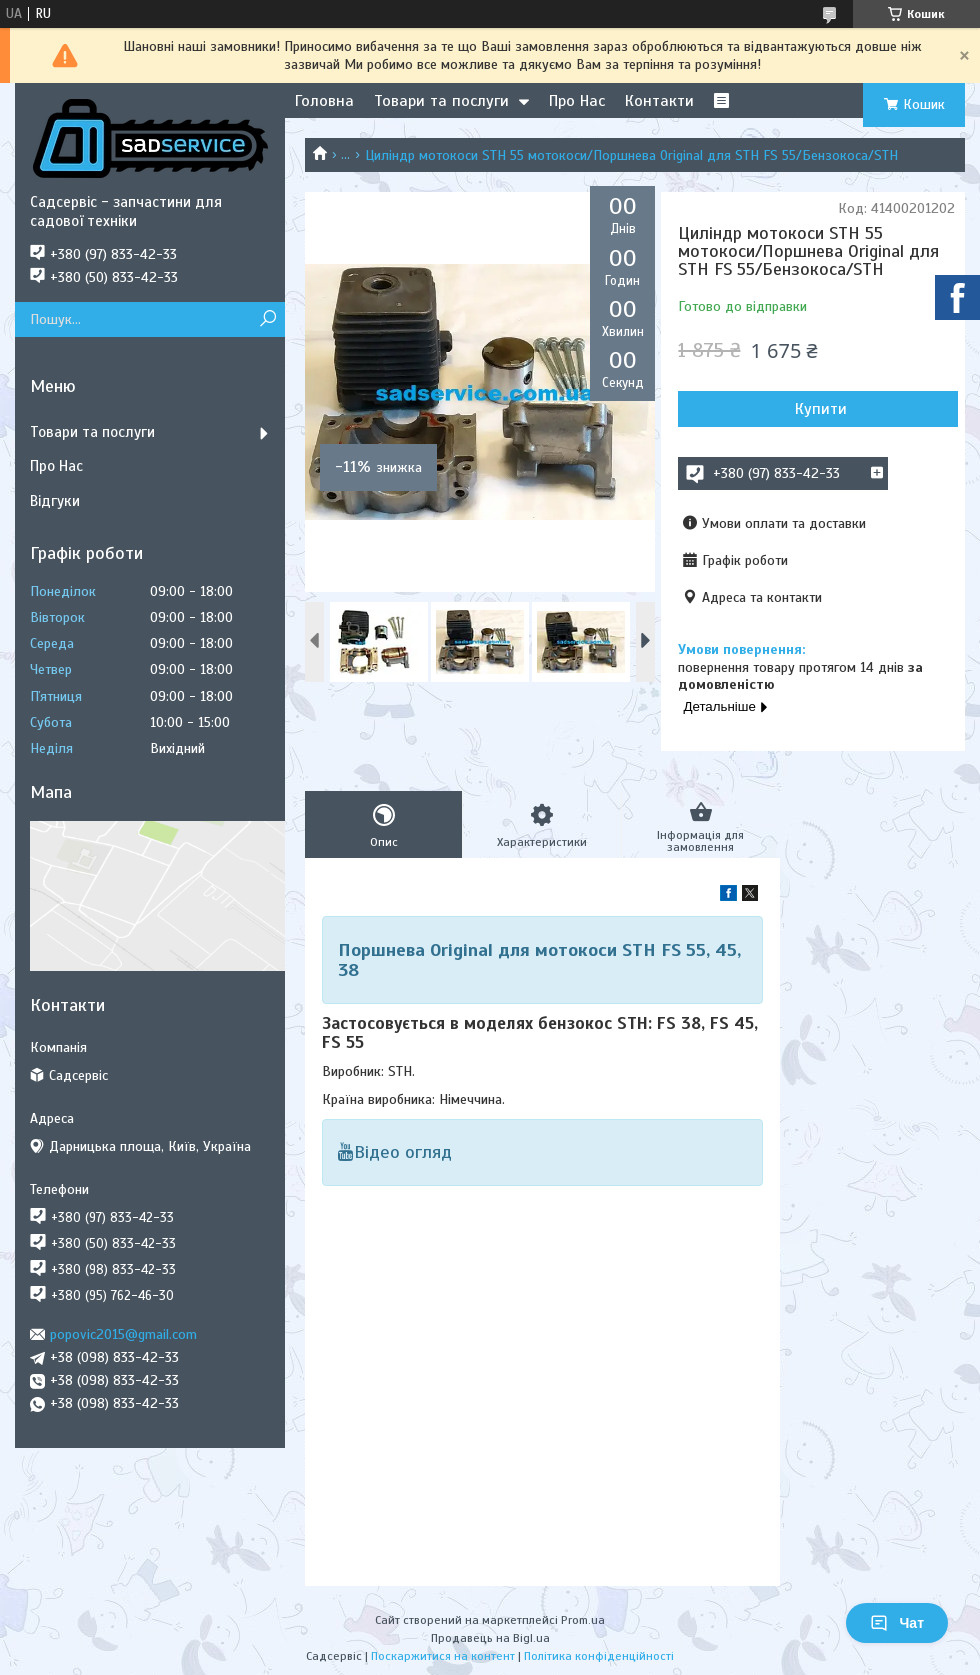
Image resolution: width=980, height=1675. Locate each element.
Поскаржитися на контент (443, 1656)
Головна (324, 101)
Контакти (659, 101)
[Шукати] (267, 319)
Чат (897, 1623)
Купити (821, 409)
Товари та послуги (441, 101)
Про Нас (577, 101)
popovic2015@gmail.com (123, 1334)
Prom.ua (583, 1620)
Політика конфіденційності (599, 1656)
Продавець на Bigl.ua (490, 1638)
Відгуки (55, 501)
